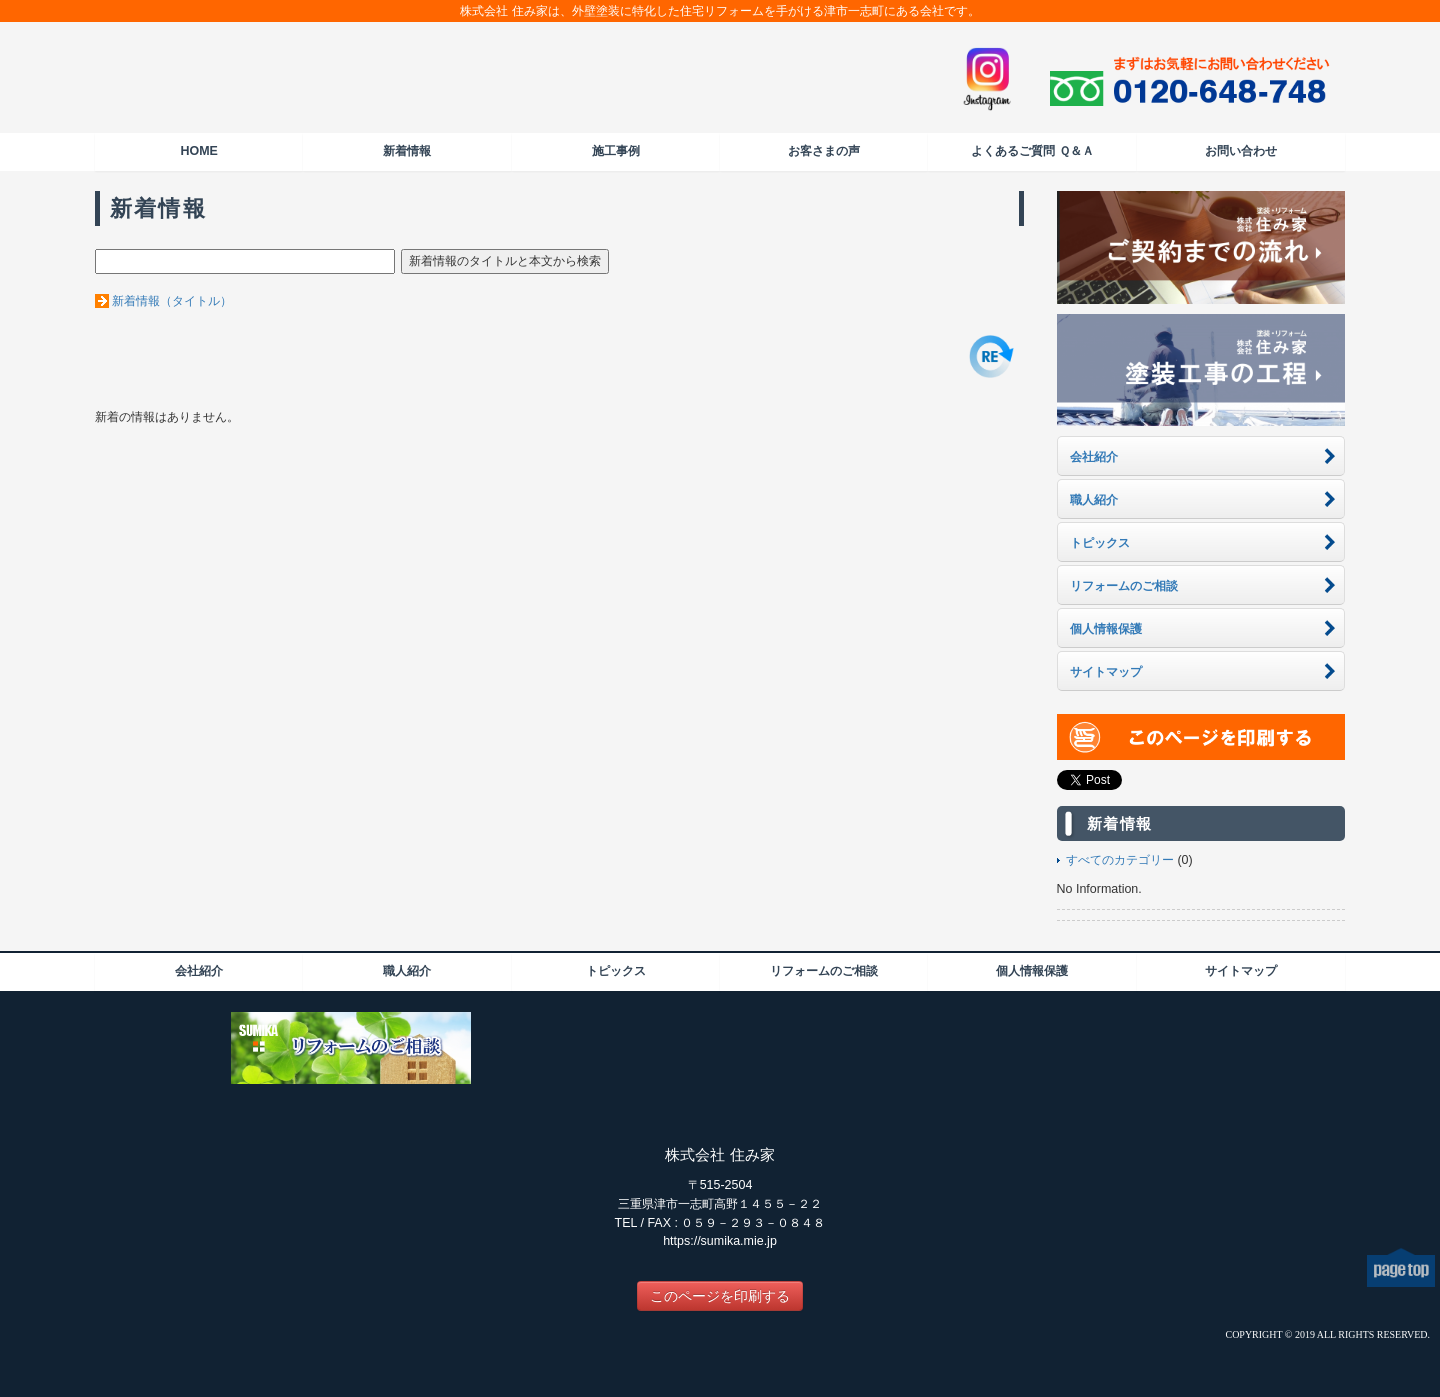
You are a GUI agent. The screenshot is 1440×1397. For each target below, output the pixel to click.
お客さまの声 (824, 151)
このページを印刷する (720, 1296)
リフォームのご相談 (824, 971)
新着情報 (407, 151)
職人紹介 (407, 971)
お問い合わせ (1241, 151)
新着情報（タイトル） (172, 301)
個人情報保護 (1032, 971)
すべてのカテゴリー (1120, 860)
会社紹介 (199, 971)
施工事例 (616, 151)
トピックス (616, 971)
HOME (198, 151)
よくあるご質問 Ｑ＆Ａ (1032, 151)
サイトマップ (1241, 971)
